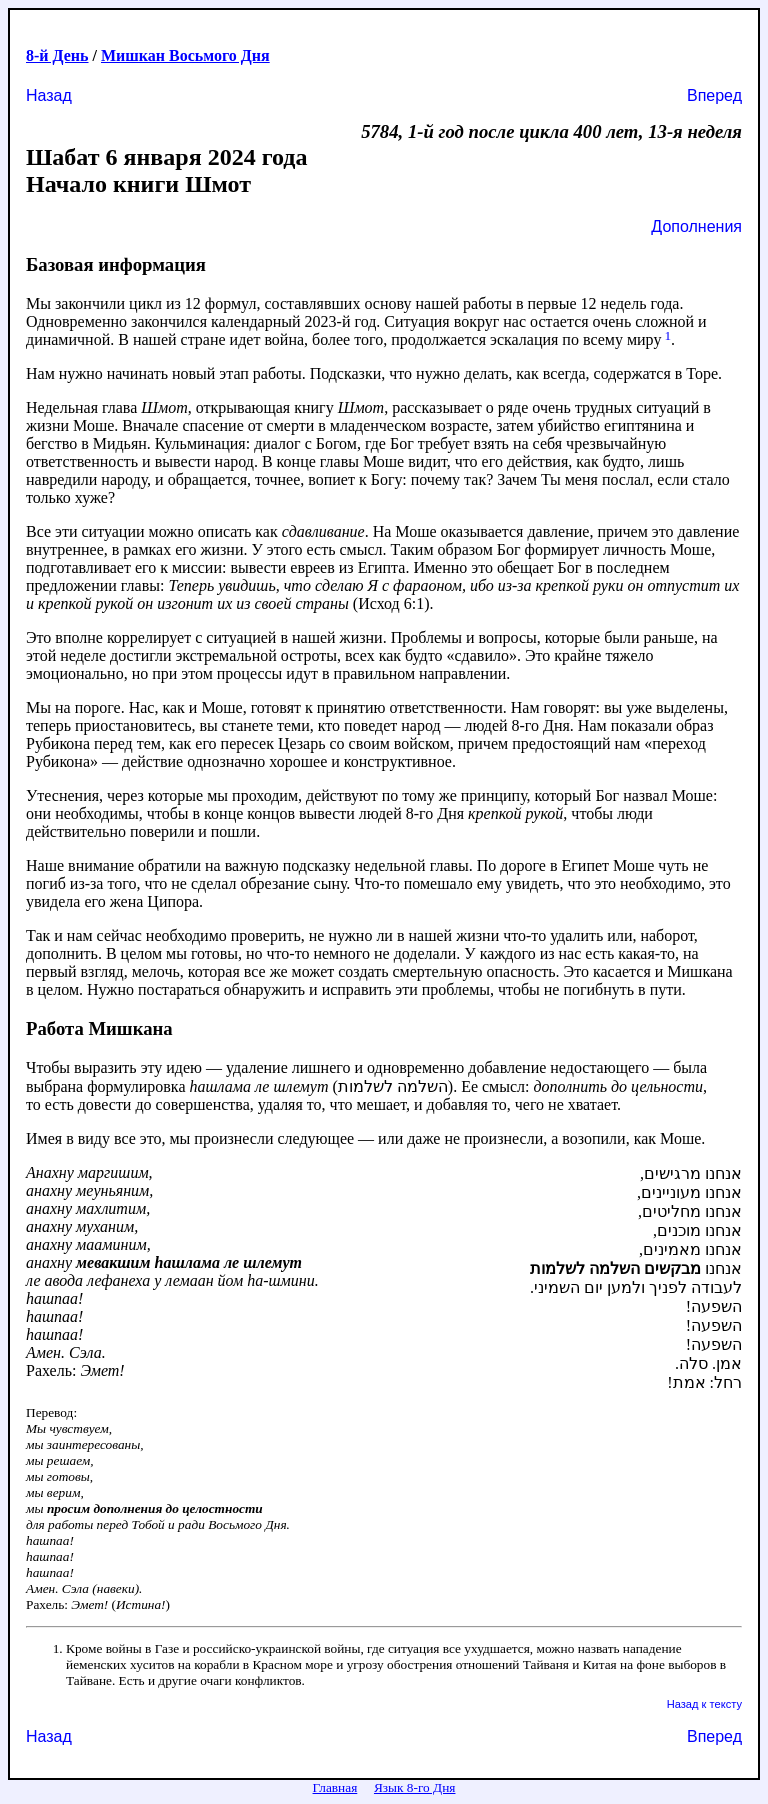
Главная (335, 1787)
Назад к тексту (704, 1704)
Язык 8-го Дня (415, 1787)
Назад (49, 95)
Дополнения (696, 226)
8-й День (57, 55)
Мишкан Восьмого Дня (185, 55)
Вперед (714, 95)
